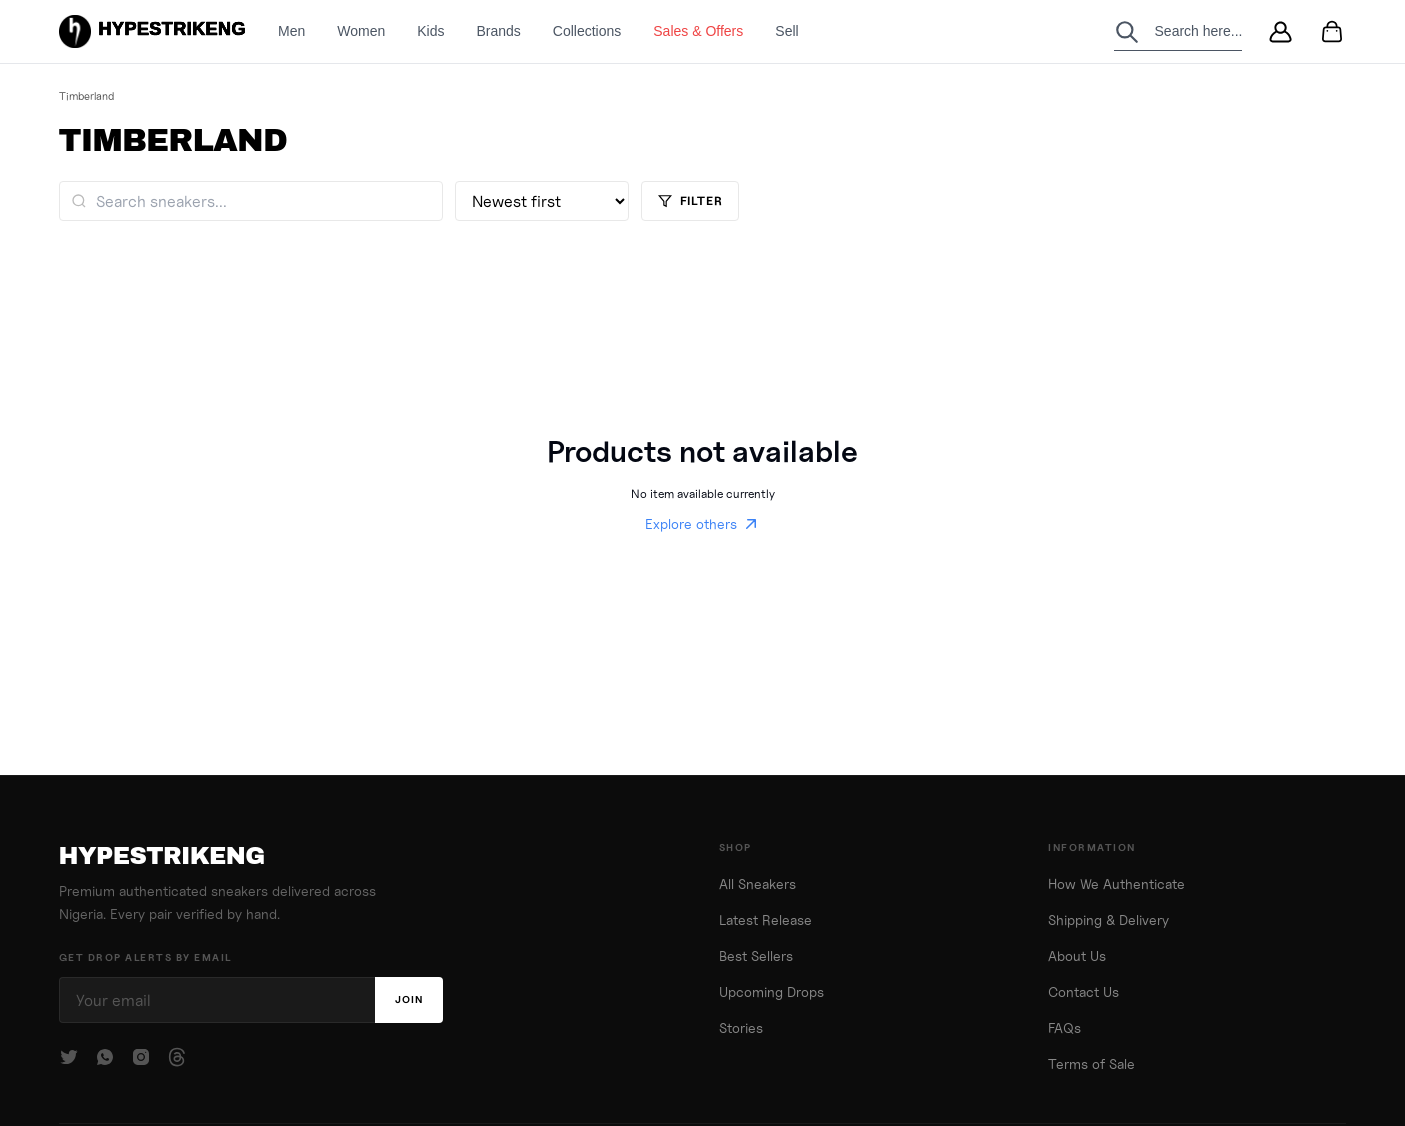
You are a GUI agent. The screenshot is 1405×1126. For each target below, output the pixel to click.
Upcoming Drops (771, 992)
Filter (690, 200)
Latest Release (765, 920)
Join (409, 999)
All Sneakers (757, 884)
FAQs (1064, 1028)
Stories (741, 1028)
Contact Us (1083, 992)
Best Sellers (756, 956)
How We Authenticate (1116, 884)
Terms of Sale (1091, 1064)
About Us (1077, 956)
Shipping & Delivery (1108, 920)
